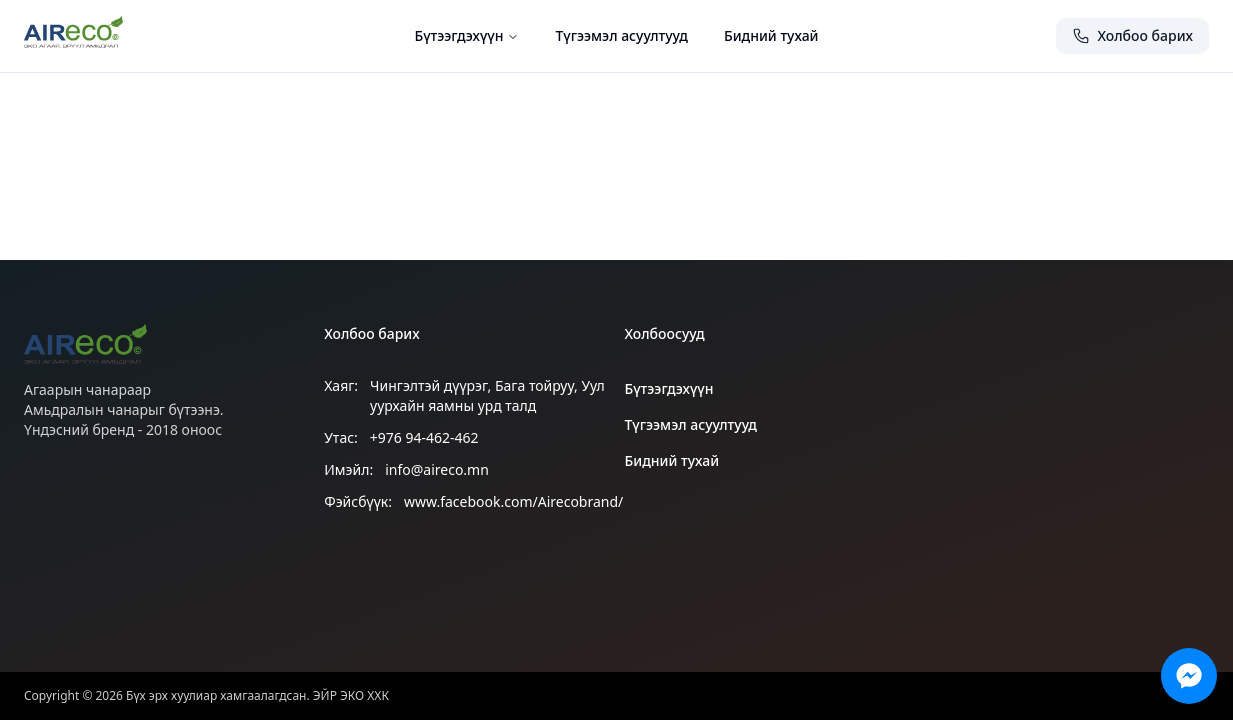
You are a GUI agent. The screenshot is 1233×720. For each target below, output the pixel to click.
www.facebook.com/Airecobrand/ (513, 501)
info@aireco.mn (437, 469)
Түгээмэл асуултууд (621, 35)
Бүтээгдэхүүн (466, 35)
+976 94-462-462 (424, 437)
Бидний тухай (771, 35)
